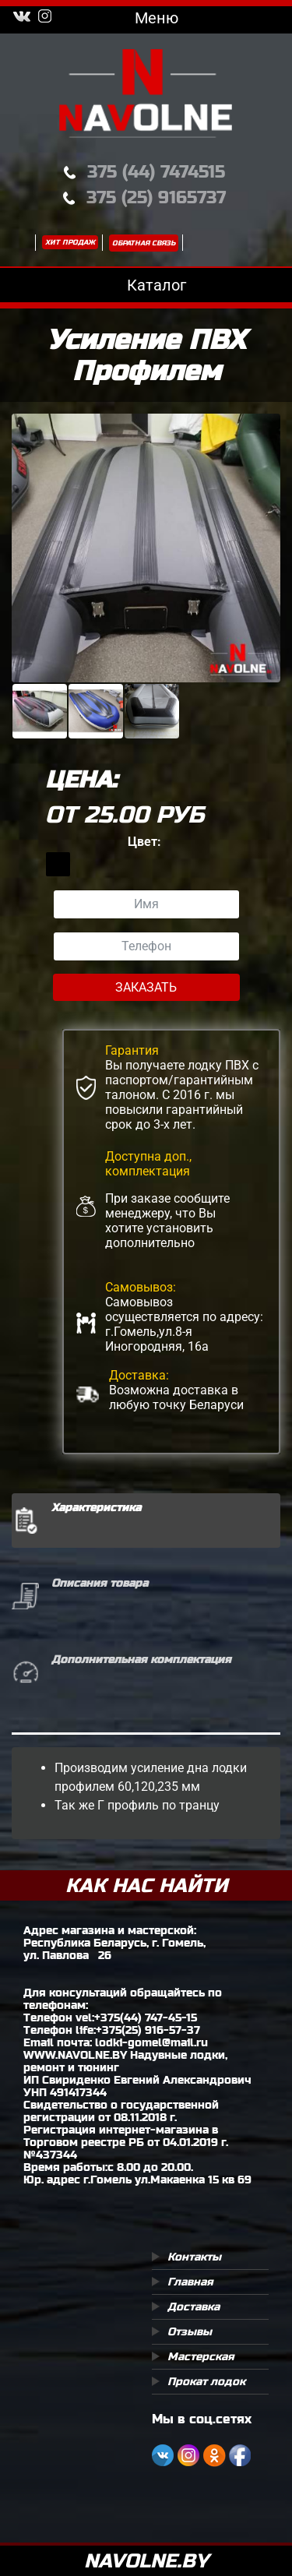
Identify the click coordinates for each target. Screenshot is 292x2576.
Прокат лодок (206, 2381)
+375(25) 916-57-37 (148, 2030)
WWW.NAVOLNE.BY (75, 2055)
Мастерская (200, 2356)
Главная (190, 2281)
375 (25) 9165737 (156, 197)
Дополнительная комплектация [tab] (141, 1659)
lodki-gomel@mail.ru (151, 2042)
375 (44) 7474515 (156, 171)
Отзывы (189, 2331)
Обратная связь (143, 243)
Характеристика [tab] (96, 1507)
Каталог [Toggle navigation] (146, 285)
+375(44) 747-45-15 (145, 2017)
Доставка (193, 2306)
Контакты (194, 2256)
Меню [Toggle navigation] (146, 18)
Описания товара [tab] (99, 1583)
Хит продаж (70, 242)
